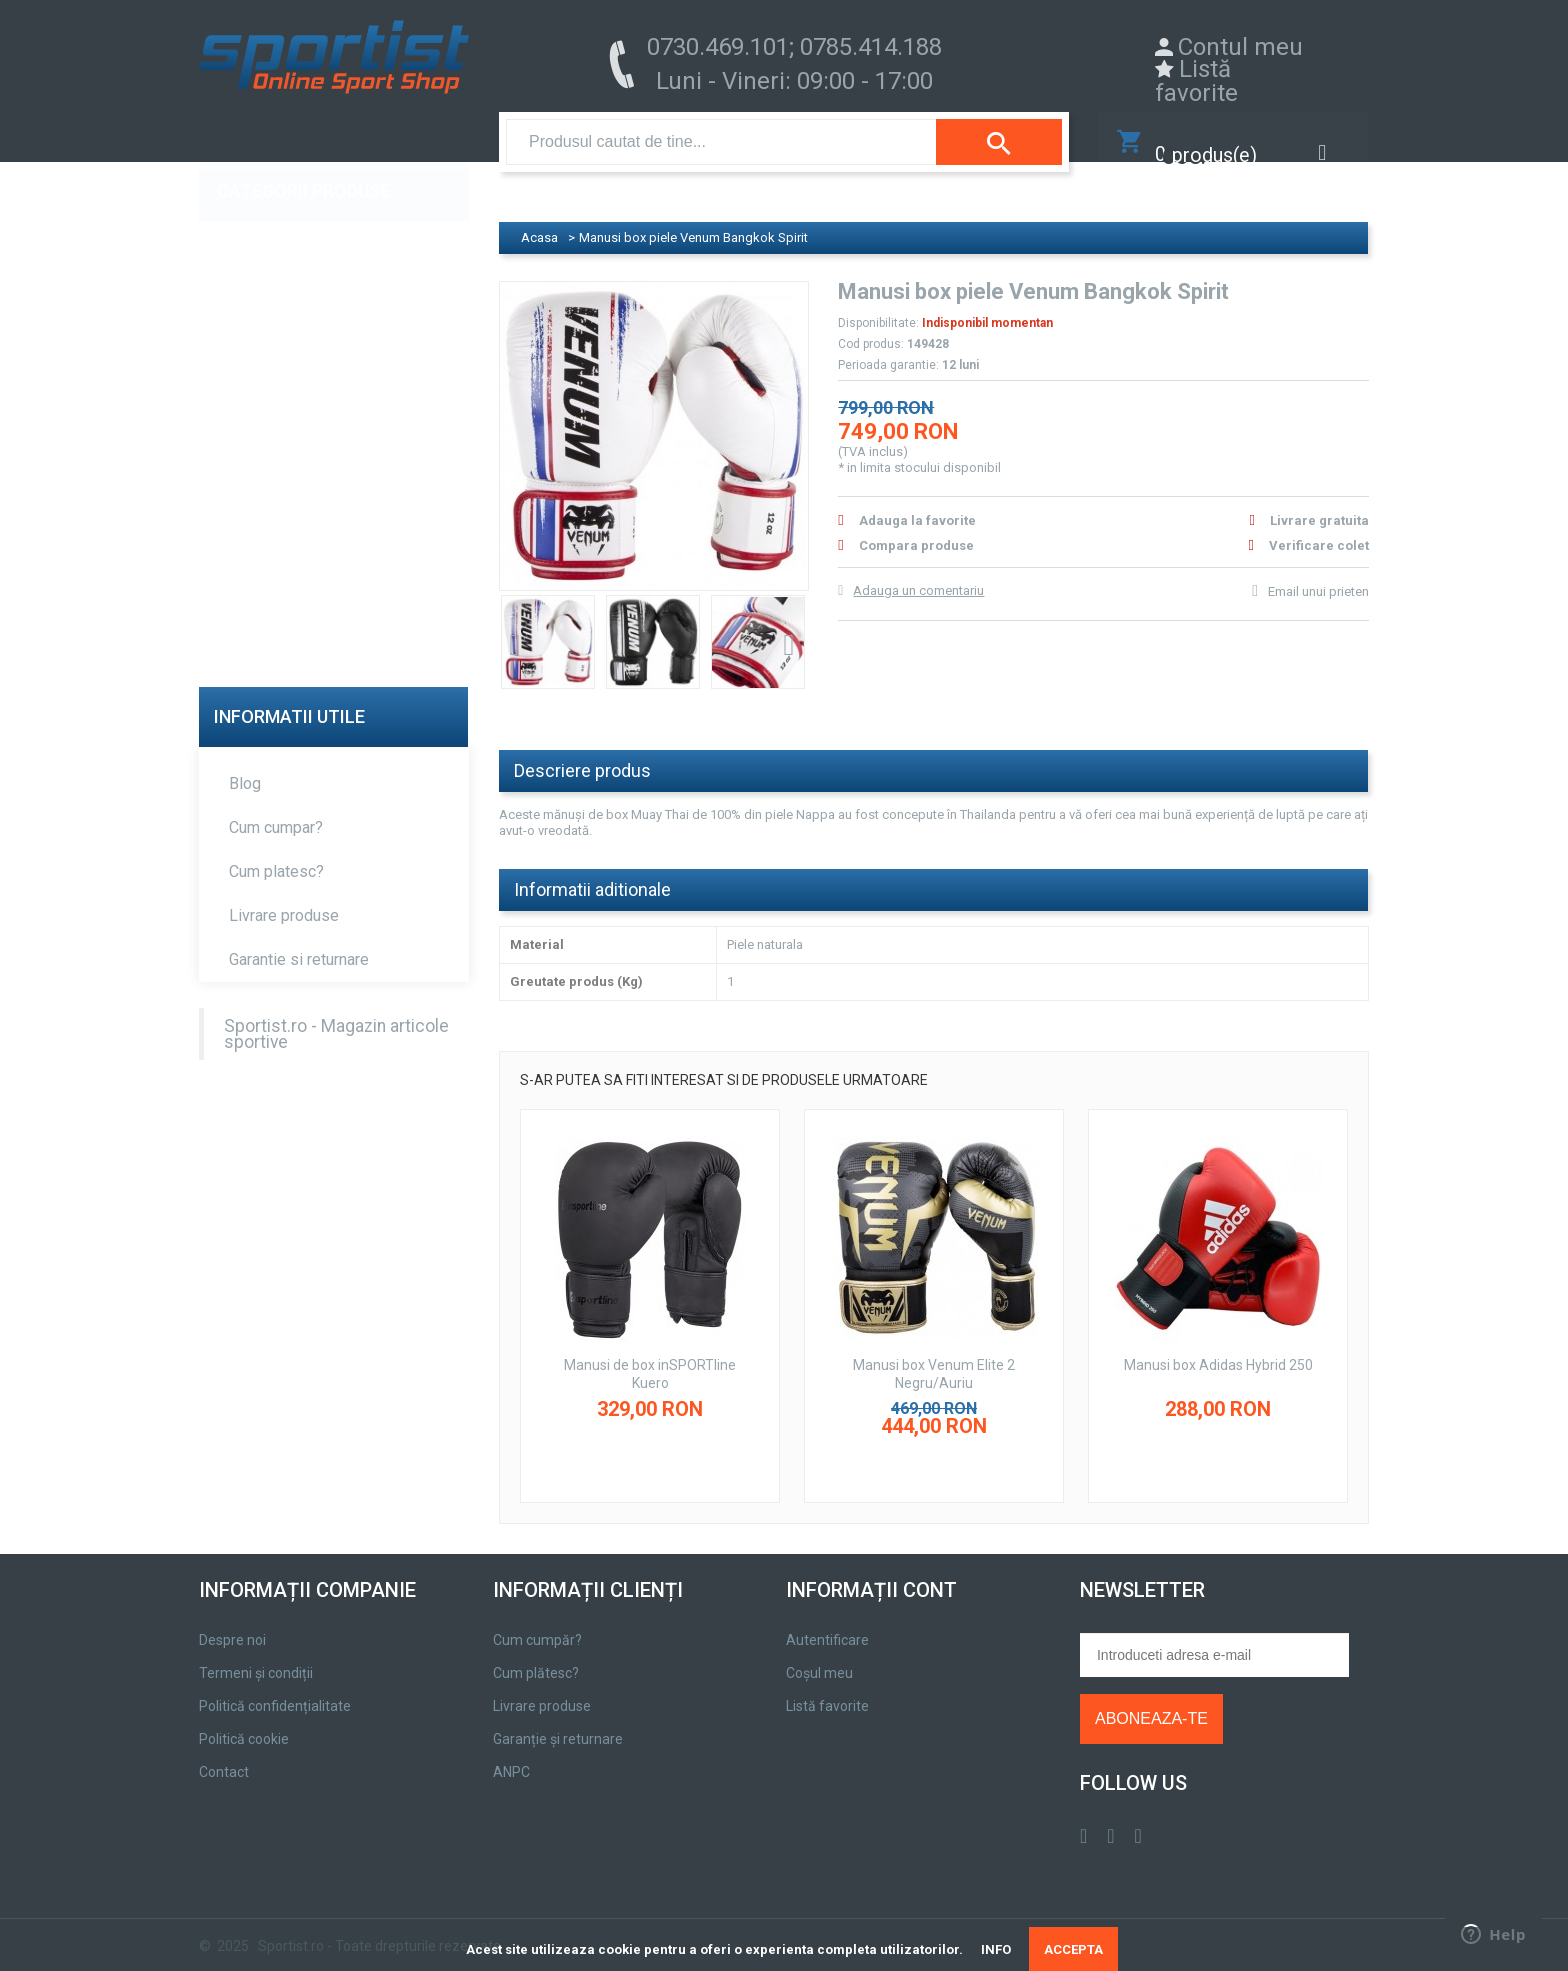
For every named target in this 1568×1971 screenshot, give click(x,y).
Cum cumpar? (276, 807)
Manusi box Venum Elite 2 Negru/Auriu (934, 1355)
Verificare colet (1319, 525)
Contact (224, 1753)
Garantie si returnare (299, 939)
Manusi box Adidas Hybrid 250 (1218, 1346)
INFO (996, 1949)
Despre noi (232, 1621)
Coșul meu (819, 1654)
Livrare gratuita (1319, 500)
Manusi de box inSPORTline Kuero (650, 1355)
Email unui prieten (1318, 571)
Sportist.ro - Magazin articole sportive (336, 1014)
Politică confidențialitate (275, 1687)
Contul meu (1240, 47)
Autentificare (827, 1621)
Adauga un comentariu (918, 570)
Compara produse (916, 525)
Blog (245, 763)
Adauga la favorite (917, 500)
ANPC (511, 1753)
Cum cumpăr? (537, 1621)
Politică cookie (244, 1720)
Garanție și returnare (558, 1720)
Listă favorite (1196, 81)
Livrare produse (284, 895)
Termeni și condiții (256, 1654)
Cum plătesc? (536, 1654)
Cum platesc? (276, 851)
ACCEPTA (1073, 1949)
